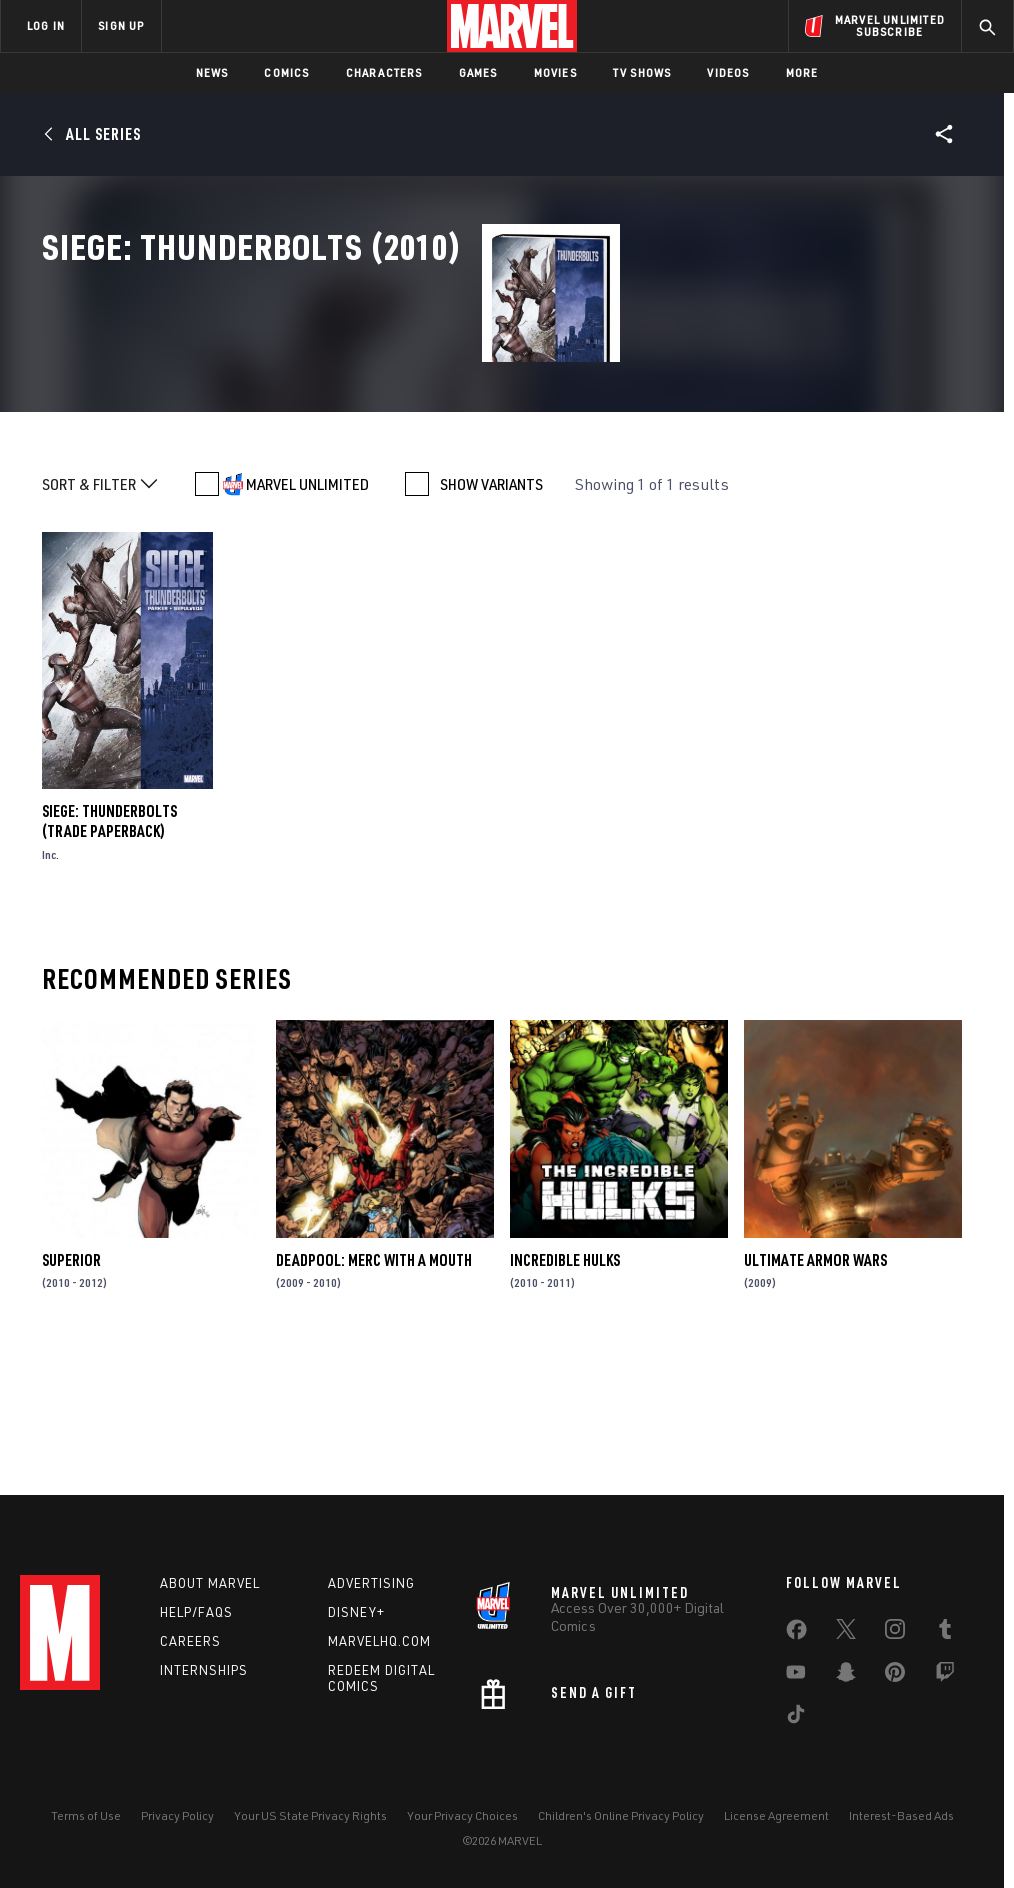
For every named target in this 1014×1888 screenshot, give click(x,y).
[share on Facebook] (796, 1634)
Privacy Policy (177, 1815)
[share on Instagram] (895, 1633)
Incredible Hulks (565, 1392)
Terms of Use (86, 1815)
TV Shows (642, 72)
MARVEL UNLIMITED (307, 616)
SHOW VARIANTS (491, 616)
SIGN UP (121, 25)
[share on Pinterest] (895, 1676)
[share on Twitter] (846, 1633)
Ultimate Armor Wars (815, 1392)
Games (478, 72)
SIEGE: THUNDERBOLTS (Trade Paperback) (109, 953)
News (212, 72)
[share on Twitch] (945, 1676)
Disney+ (356, 1612)
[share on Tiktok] (796, 1718)
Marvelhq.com (379, 1641)
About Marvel (210, 1583)
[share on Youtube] (796, 1676)
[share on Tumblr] (945, 1633)
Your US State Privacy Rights (310, 1815)
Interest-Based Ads (901, 1815)
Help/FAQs (196, 1612)
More (802, 72)
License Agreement (776, 1815)
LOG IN (46, 25)
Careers (190, 1641)
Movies (555, 72)
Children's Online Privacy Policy (621, 1815)
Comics (286, 72)
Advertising (371, 1583)
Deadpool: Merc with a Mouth (374, 1392)
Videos (728, 72)
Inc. (50, 986)
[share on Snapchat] (846, 1676)
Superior (71, 1392)
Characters (384, 72)
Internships (204, 1670)
